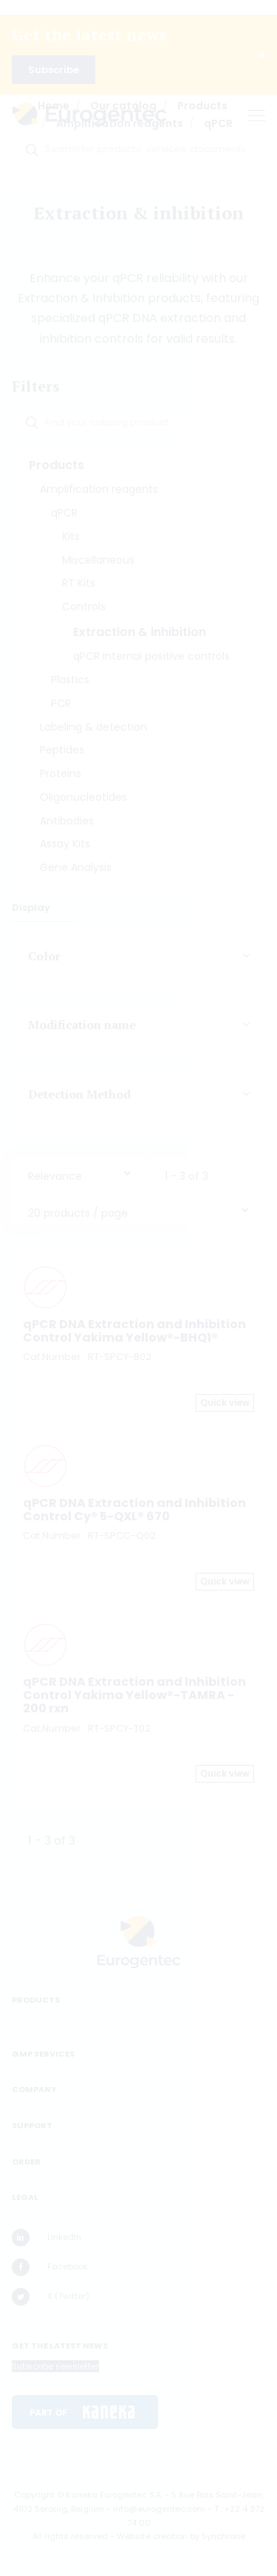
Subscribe (53, 70)
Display (32, 908)
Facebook (50, 2267)
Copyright (34, 2495)
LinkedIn (46, 2238)
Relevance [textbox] (55, 1176)
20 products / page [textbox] (78, 1213)
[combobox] (80, 1172)
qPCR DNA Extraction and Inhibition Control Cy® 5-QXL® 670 (134, 1509)
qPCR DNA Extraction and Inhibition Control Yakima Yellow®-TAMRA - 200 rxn (134, 1695)
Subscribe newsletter (55, 2366)
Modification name (82, 1025)
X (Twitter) (50, 2297)
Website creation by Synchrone (181, 2536)
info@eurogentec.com (159, 2509)
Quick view (225, 1402)
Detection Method (79, 1093)
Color (44, 956)
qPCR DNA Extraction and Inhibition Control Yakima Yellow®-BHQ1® (134, 1331)
